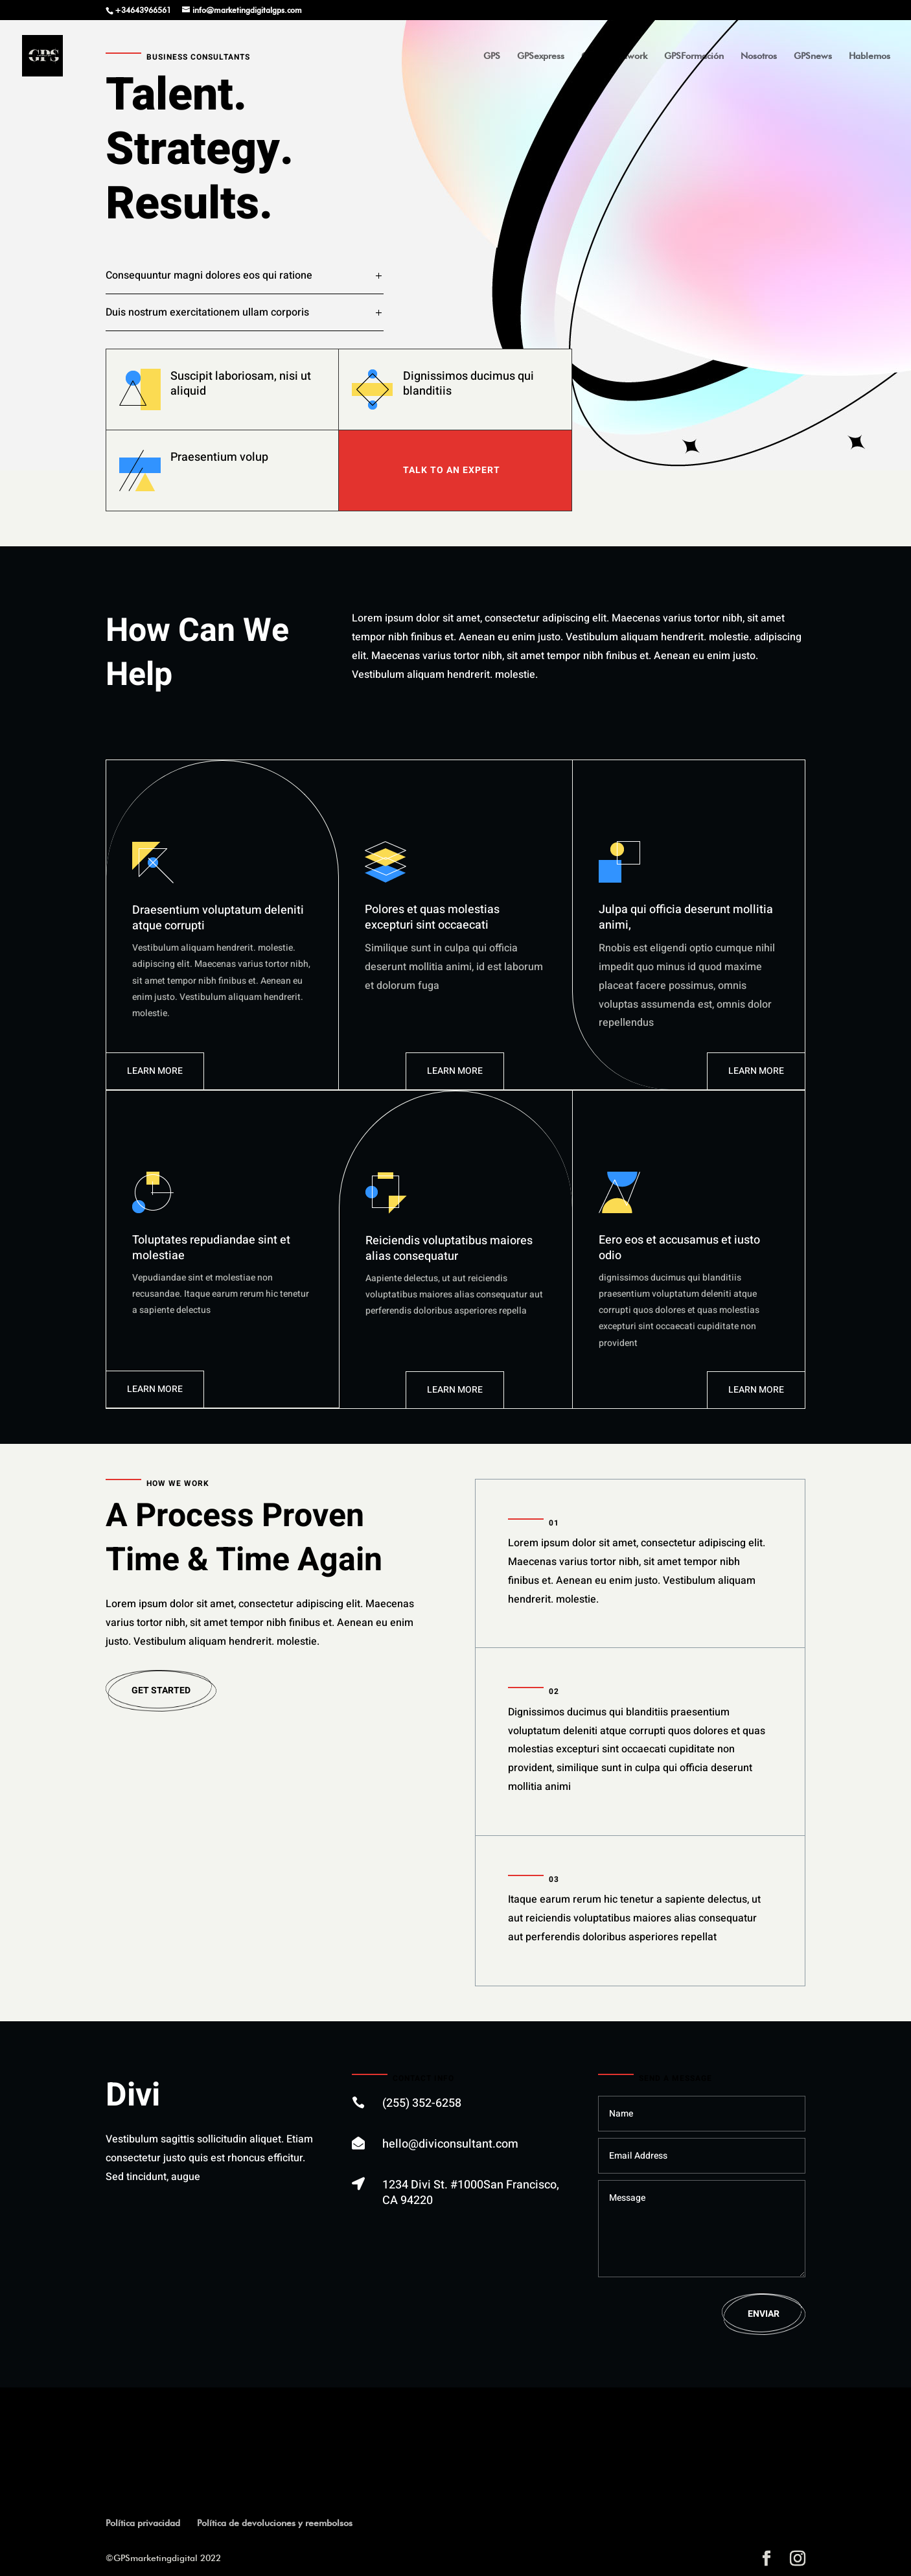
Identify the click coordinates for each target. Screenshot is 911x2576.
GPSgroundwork (614, 56)
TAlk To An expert (451, 470)
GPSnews (813, 56)
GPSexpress (540, 56)
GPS (491, 56)
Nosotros (759, 56)
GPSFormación (694, 56)
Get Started (161, 1690)
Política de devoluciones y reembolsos (274, 2523)
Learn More (155, 1071)
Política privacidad (143, 2523)
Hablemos (869, 56)
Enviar (763, 2314)
